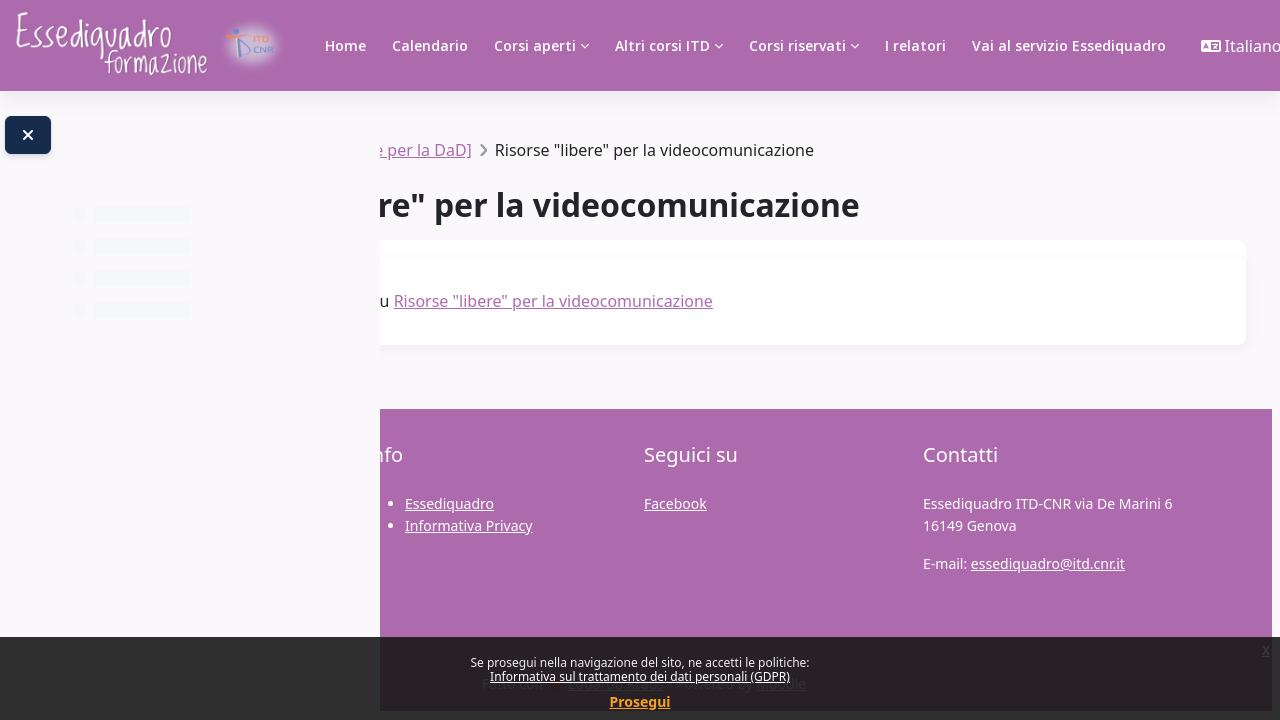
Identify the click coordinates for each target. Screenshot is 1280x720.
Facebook (675, 503)
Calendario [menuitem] (430, 45)
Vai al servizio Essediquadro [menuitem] (1069, 45)
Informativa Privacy (468, 525)
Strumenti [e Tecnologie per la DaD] (632, 150)
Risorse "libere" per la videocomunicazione (847, 301)
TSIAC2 (450, 150)
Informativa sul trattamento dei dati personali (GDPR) (640, 676)
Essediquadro (449, 503)
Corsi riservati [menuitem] (797, 45)
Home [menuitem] (345, 45)
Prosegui (640, 701)
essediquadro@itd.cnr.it (1048, 563)
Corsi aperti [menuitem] (535, 45)
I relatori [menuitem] (915, 45)
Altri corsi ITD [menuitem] (662, 45)
